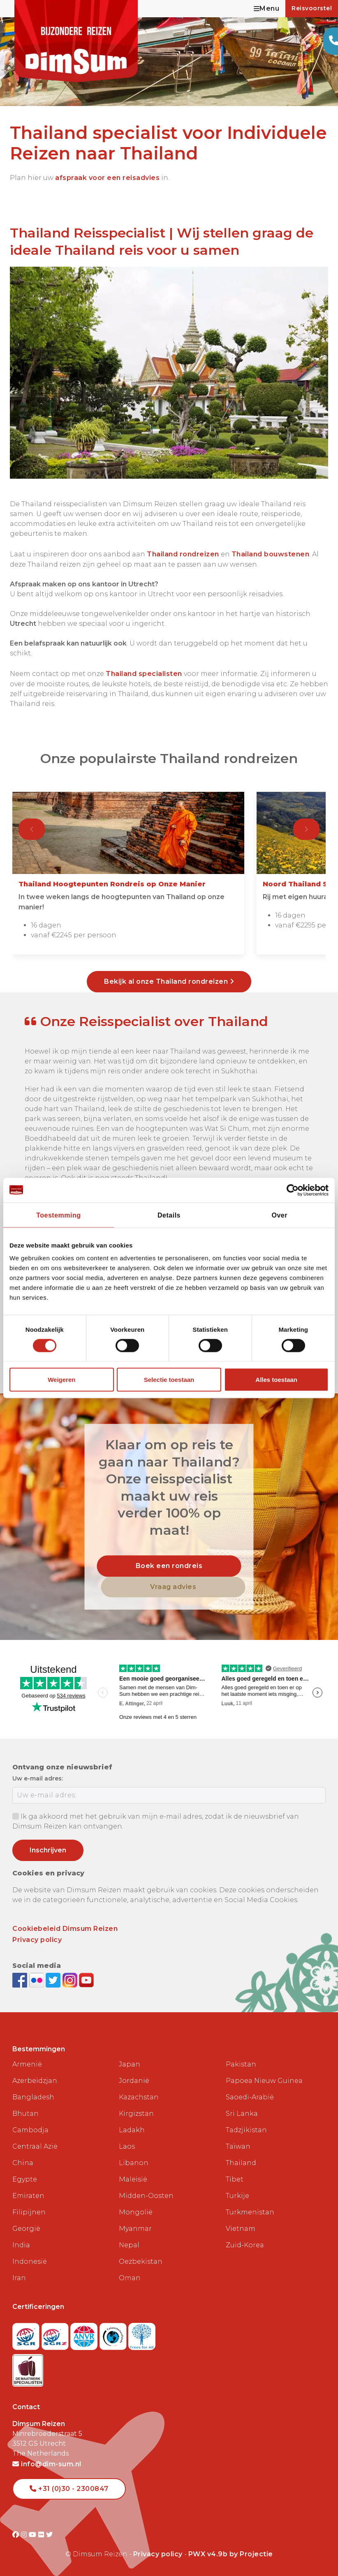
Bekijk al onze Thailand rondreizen (169, 981)
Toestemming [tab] (58, 1214)
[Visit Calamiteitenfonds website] (114, 2334)
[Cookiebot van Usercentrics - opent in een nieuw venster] (293, 1190)
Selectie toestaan (169, 1379)
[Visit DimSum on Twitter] (49, 2535)
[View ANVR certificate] (85, 2334)
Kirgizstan (136, 2113)
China (22, 2163)
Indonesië (29, 2261)
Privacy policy (37, 1940)
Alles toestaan (276, 1379)
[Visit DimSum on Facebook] (20, 1980)
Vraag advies (173, 1587)
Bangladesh (33, 2097)
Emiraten (28, 2196)
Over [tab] (279, 1214)
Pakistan (241, 2064)
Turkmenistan (250, 2212)
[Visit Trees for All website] (141, 2334)
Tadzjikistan (246, 2130)
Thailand (241, 2163)
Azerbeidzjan (34, 2081)
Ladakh (132, 2130)
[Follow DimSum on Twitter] (54, 1980)
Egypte (24, 2179)
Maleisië (133, 2179)
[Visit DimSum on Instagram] (25, 2535)
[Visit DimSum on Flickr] (42, 2535)
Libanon (133, 2163)
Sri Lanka (242, 2113)
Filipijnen (29, 2212)
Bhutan (25, 2113)
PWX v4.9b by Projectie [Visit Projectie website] (230, 2554)
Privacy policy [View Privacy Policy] (158, 2554)
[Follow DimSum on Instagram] (71, 1980)
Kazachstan (139, 2097)
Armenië (27, 2064)
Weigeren (61, 1379)
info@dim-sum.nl (46, 2464)
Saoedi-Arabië (250, 2097)
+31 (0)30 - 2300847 (69, 2489)
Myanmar (135, 2228)
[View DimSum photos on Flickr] (37, 1980)
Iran (19, 2278)
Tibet (234, 2179)
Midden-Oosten (146, 2196)
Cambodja (30, 2130)
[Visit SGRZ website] (56, 2334)
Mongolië (136, 2212)
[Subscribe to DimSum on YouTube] (86, 1980)
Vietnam (240, 2228)
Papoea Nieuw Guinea (264, 2081)
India (21, 2245)
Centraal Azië (35, 2146)
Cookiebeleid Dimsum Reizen (65, 1929)
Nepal (129, 2245)
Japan (129, 2064)
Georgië (26, 2228)
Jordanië (134, 2081)
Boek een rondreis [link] (169, 1566)
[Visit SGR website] (27, 2334)
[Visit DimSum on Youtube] (33, 2535)
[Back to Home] (76, 41)
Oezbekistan (140, 2261)
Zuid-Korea (245, 2245)
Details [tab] (169, 1214)
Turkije (237, 2196)
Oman (130, 2278)
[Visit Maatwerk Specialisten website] (27, 2368)
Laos (127, 2146)
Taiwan (238, 2146)
